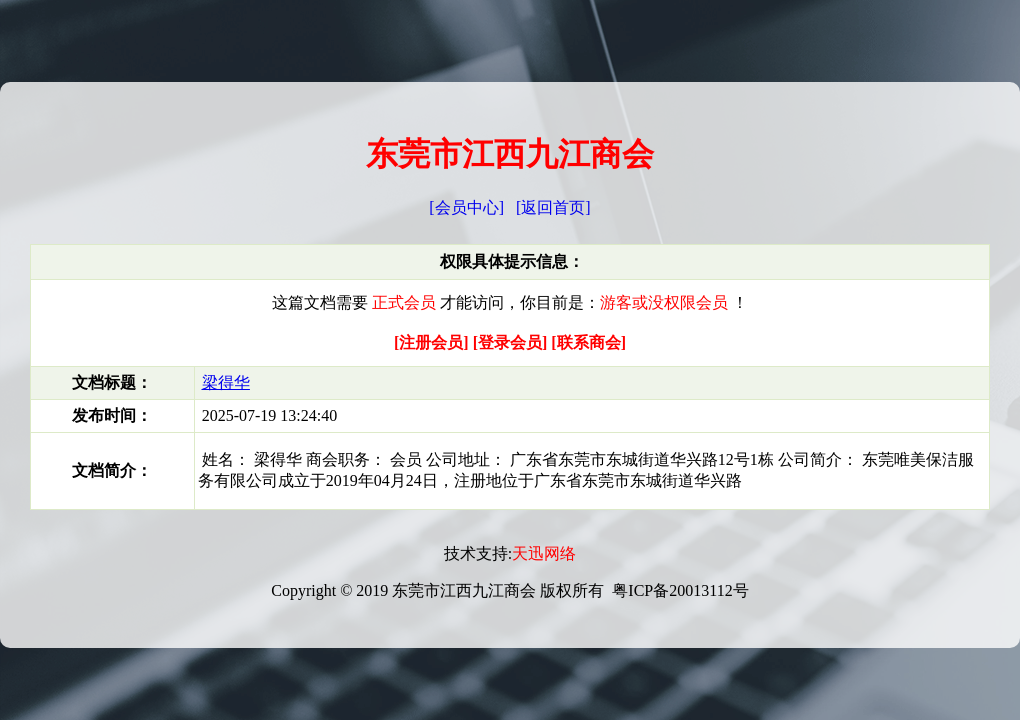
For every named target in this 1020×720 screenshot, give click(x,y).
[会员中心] (466, 207)
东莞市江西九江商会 (510, 154)
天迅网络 (544, 553)
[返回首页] (553, 207)
